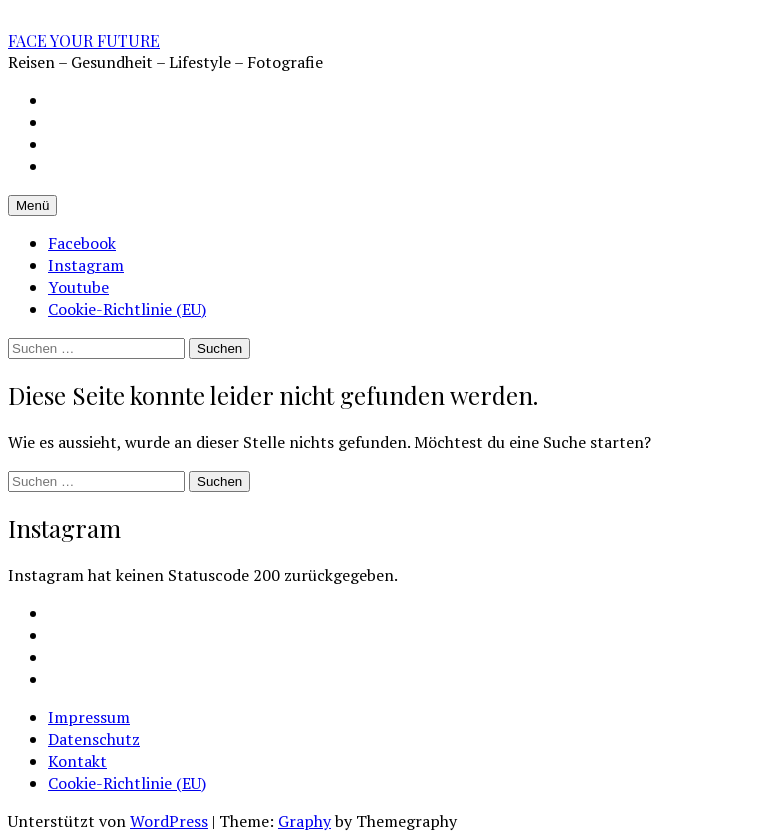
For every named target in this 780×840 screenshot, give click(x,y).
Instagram (86, 265)
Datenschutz (94, 739)
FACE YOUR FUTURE (84, 40)
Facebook (82, 243)
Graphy (304, 821)
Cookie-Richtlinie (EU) (127, 309)
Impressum (89, 717)
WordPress (169, 821)
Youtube (78, 287)
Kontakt (77, 761)
